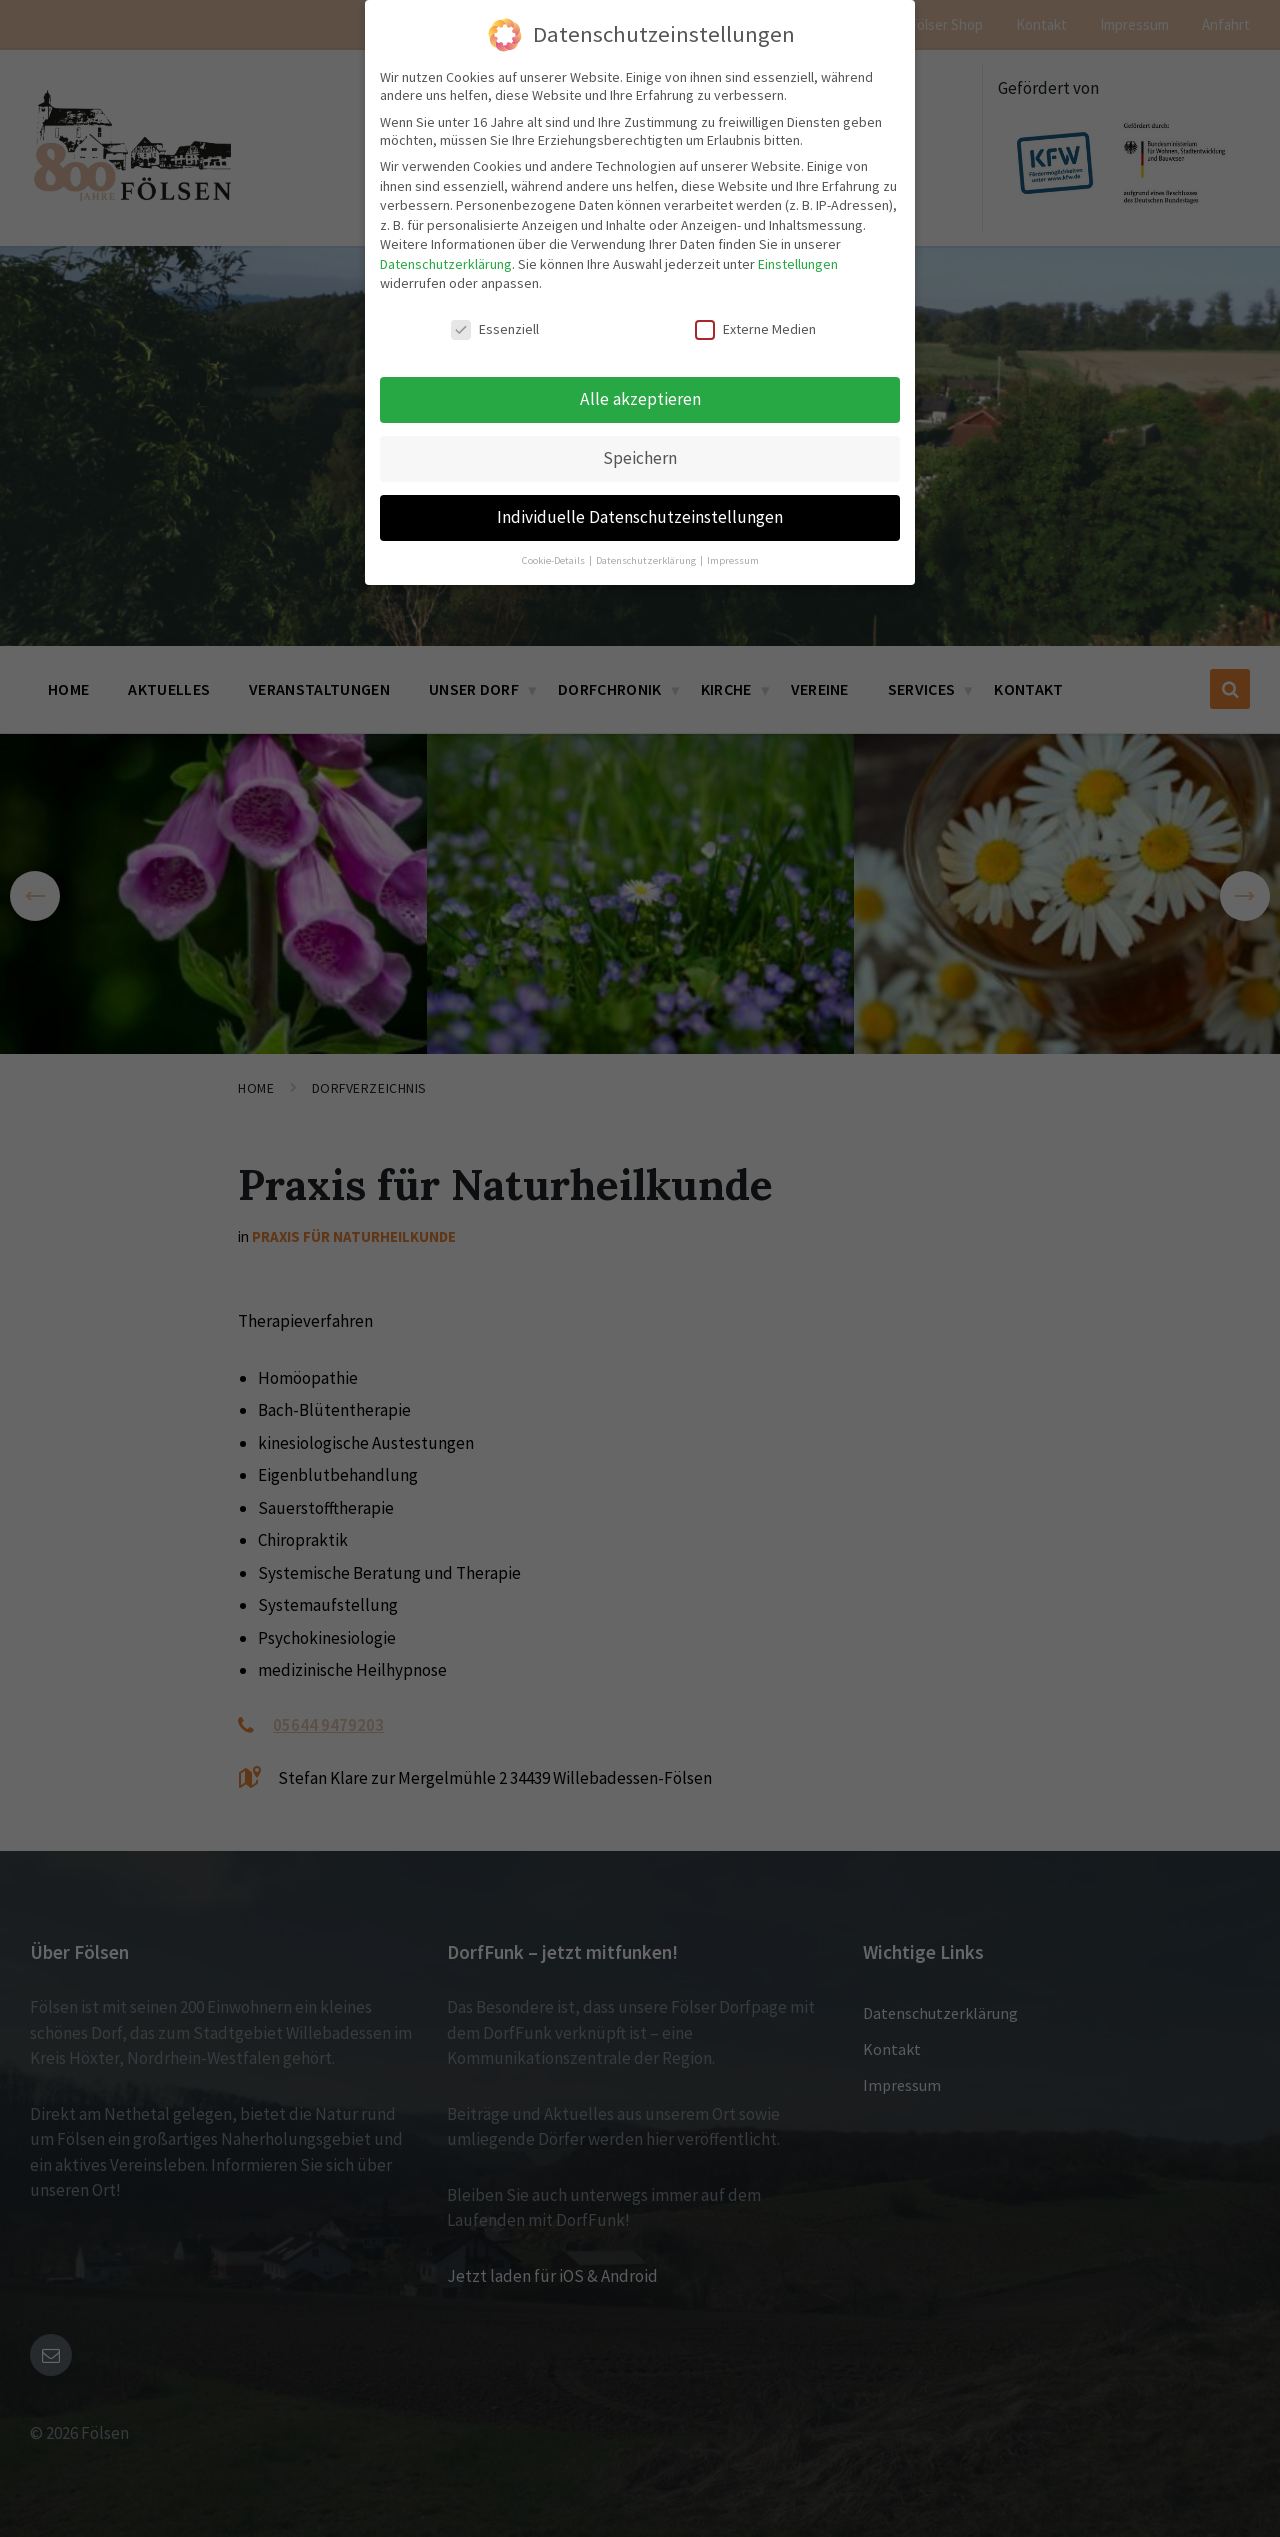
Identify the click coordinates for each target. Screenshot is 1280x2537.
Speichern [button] (640, 456)
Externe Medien (755, 327)
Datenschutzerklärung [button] (647, 557)
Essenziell (495, 327)
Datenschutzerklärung (446, 262)
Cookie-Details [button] (554, 557)
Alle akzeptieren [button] (640, 397)
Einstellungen (798, 262)
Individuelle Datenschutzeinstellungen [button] (640, 515)
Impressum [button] (733, 557)
